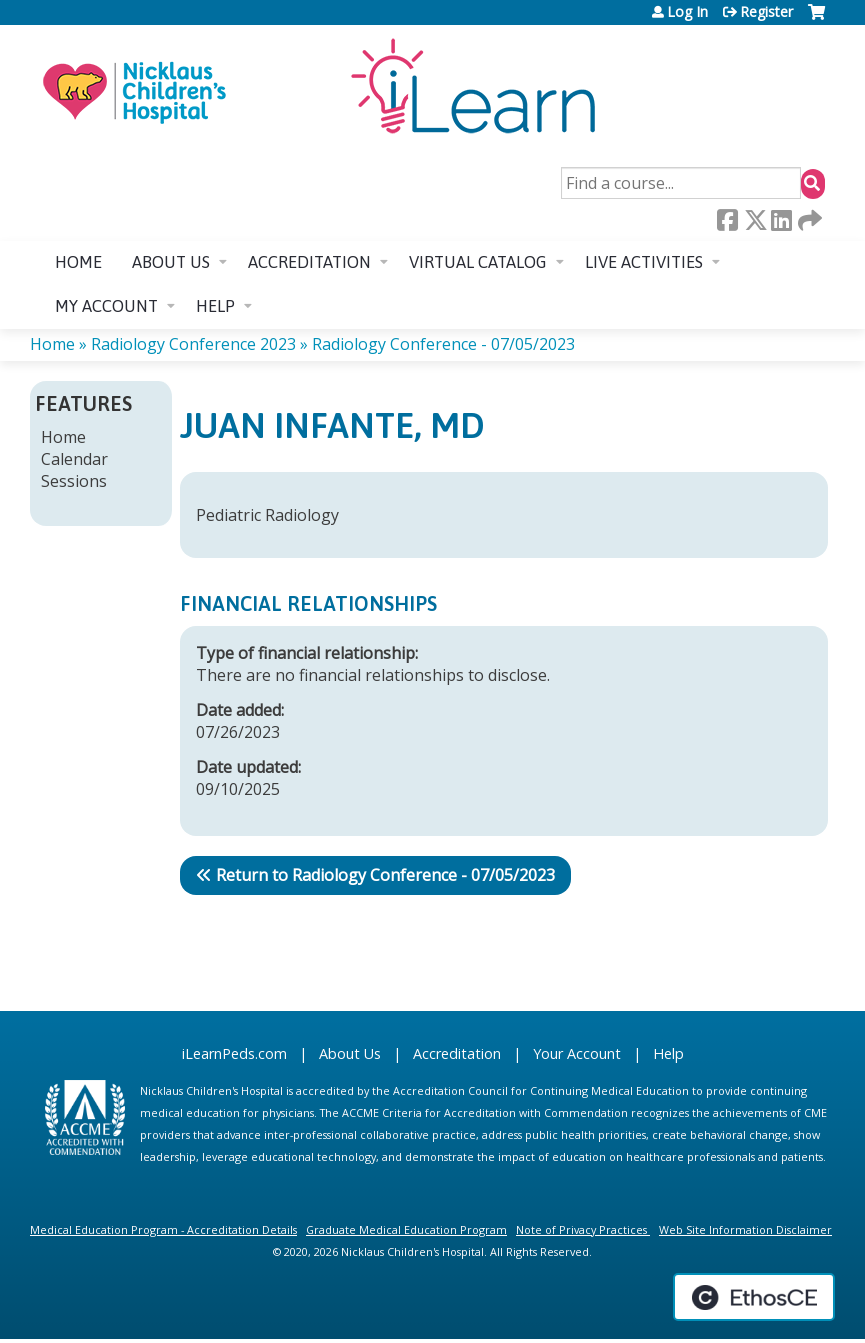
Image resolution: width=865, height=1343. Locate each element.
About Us (350, 1053)
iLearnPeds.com (234, 1053)
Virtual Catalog (478, 262)
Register (766, 12)
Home (78, 262)
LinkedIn (781, 220)
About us (171, 262)
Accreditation (309, 262)
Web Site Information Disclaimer (745, 1229)
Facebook (727, 220)
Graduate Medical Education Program (406, 1229)
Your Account (577, 1053)
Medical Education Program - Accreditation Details (163, 1229)
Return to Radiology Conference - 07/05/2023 (385, 875)
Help (215, 306)
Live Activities (644, 262)
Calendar (74, 459)
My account (106, 306)
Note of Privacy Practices (581, 1229)
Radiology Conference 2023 (193, 344)
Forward (808, 220)
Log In (687, 12)
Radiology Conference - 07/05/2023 (443, 344)
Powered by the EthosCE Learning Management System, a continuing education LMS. (754, 1297)
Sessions (74, 481)
